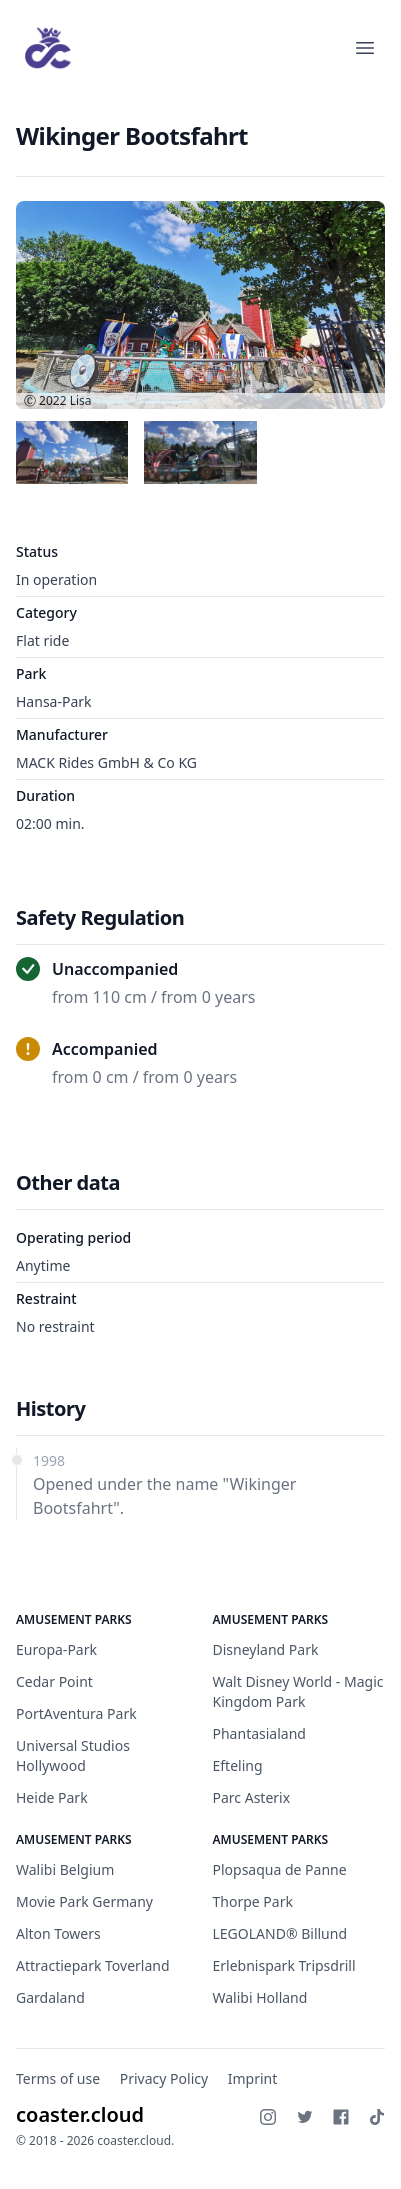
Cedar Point (54, 1681)
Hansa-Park (54, 701)
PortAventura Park (76, 1713)
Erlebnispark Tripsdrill (284, 1965)
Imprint (253, 2078)
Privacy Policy (164, 2078)
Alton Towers (58, 1933)
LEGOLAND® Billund (280, 1933)
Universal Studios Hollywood (73, 1755)
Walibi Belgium (65, 1869)
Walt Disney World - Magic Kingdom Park (298, 1691)
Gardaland (50, 1997)
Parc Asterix (252, 1797)
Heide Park (52, 1797)
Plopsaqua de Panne (280, 1869)
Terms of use (58, 2078)
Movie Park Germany (84, 1901)
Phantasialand (259, 1733)
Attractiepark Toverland (93, 1965)
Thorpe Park (253, 1901)
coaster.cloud (80, 2114)
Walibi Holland (260, 1997)
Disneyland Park (266, 1649)
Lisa (81, 400)
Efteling (238, 1765)
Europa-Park (56, 1649)
